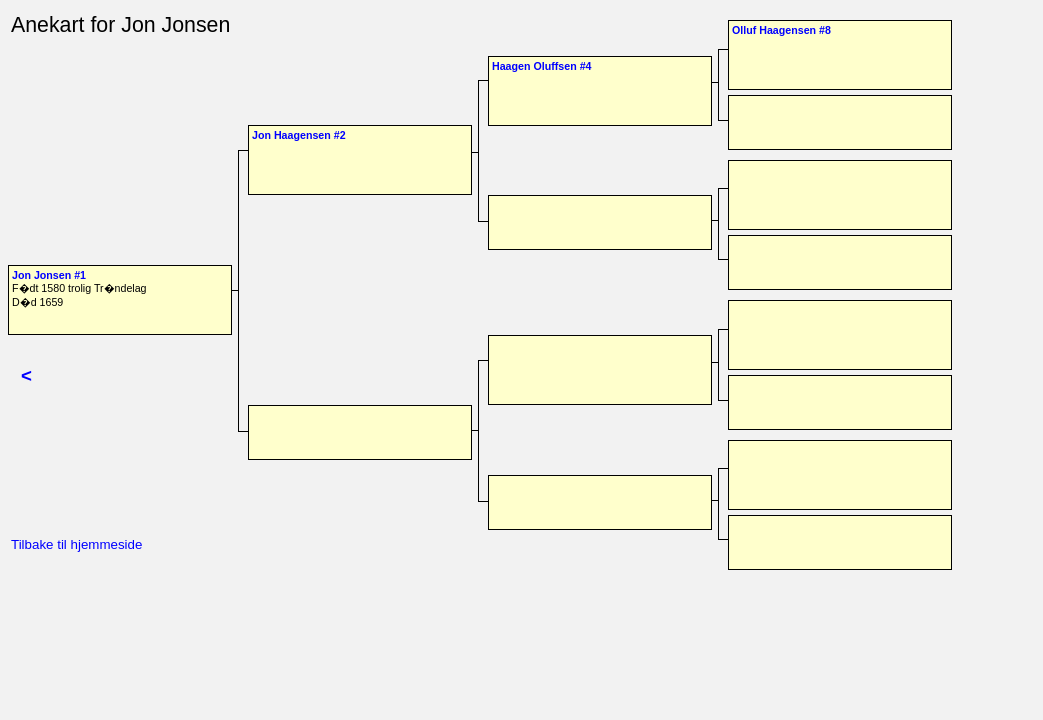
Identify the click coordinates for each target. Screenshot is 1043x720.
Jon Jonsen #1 (49, 275)
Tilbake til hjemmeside (76, 544)
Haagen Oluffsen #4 (542, 66)
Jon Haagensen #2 (299, 135)
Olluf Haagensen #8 (781, 30)
